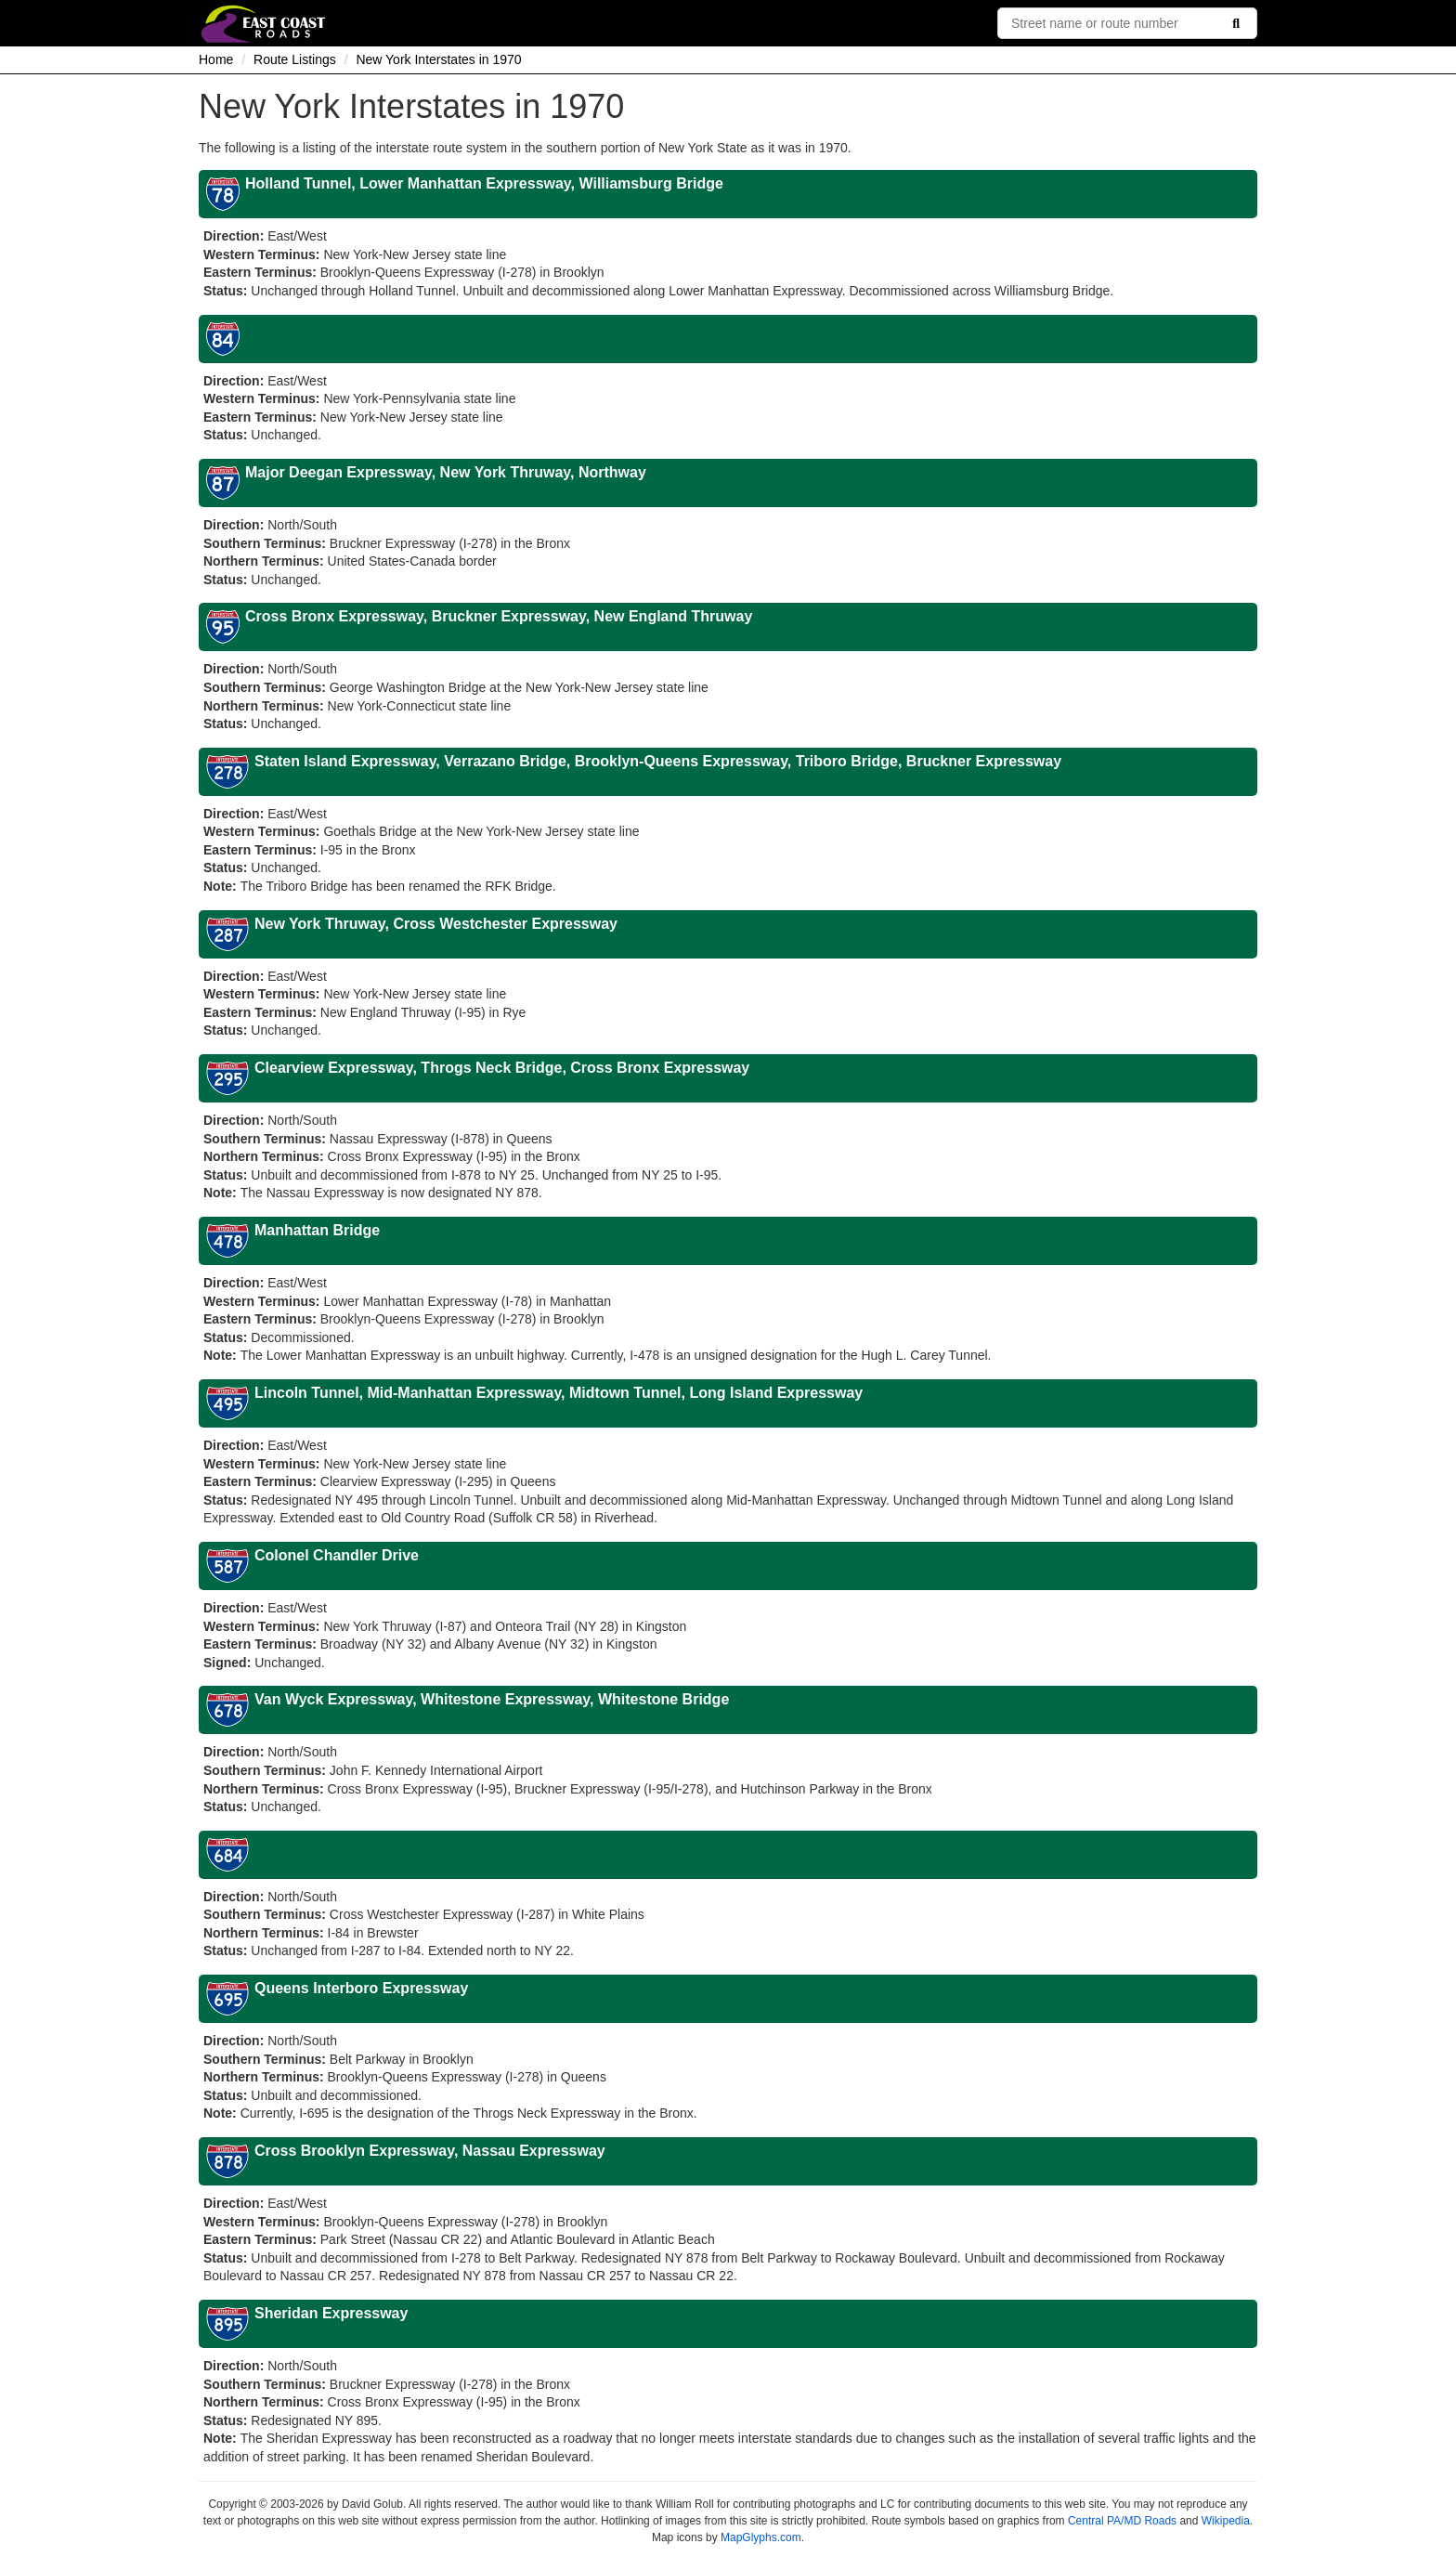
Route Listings (295, 59)
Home (216, 59)
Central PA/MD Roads (1122, 2520)
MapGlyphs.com (761, 2537)
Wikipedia (1226, 2520)
